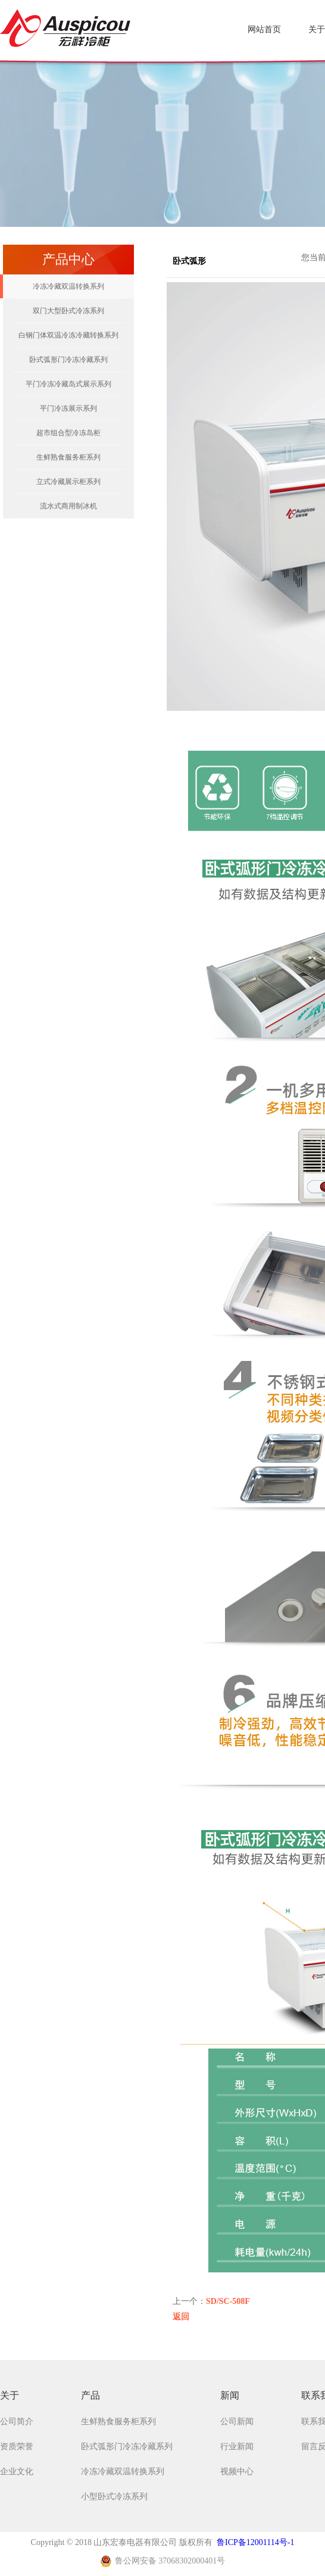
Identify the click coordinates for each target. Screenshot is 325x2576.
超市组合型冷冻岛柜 (68, 433)
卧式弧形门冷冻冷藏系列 (68, 359)
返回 (181, 2316)
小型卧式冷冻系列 (114, 2496)
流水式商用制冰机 (68, 506)
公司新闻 (237, 2421)
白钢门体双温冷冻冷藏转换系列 (68, 335)
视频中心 (237, 2471)
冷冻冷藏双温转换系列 (68, 286)
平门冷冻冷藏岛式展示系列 (68, 384)
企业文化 (16, 2471)
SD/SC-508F (228, 2301)
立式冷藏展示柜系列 (68, 481)
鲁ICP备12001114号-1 (255, 2542)
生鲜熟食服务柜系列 (68, 457)
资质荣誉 (16, 2446)
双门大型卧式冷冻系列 (68, 311)
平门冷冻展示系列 (68, 408)
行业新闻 (237, 2446)
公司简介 (16, 2421)
